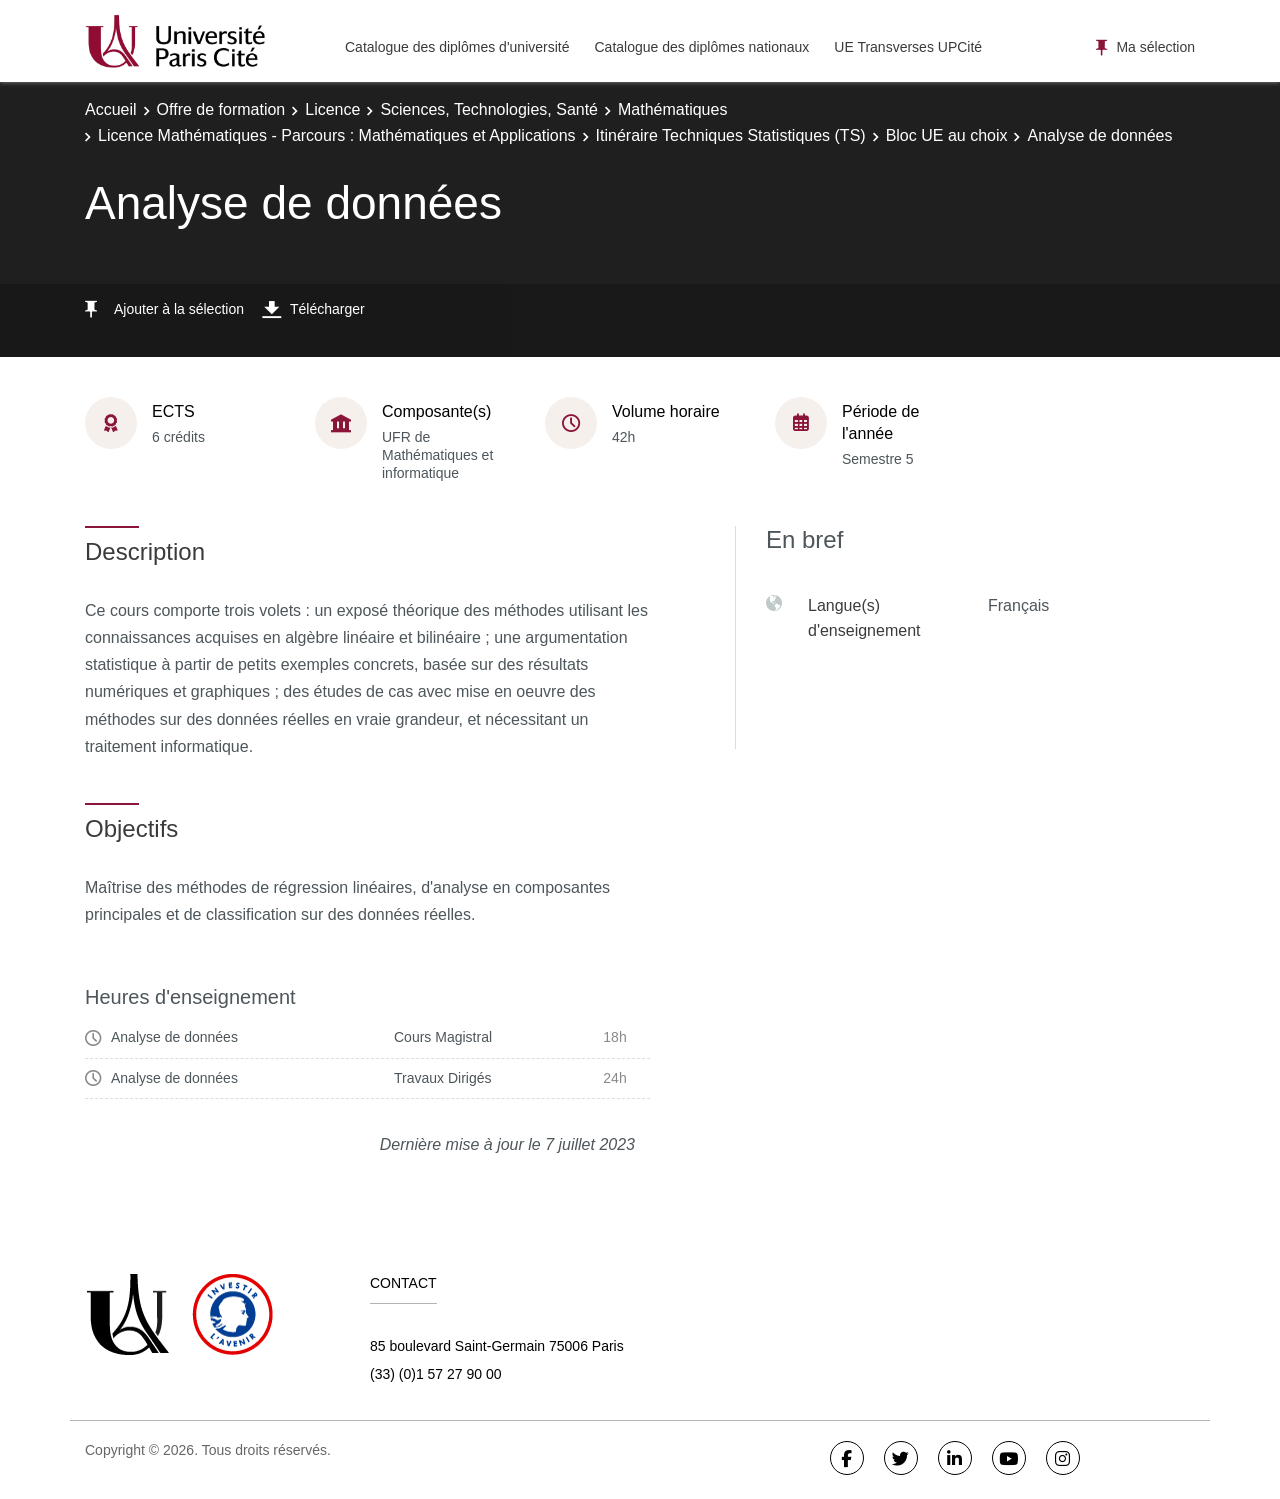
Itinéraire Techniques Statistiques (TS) (731, 135)
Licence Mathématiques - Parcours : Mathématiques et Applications (337, 135)
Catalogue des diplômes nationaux (701, 47)
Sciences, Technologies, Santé (489, 109)
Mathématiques (672, 109)
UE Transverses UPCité (908, 47)
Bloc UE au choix (947, 135)
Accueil (111, 109)
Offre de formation (221, 109)
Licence (332, 109)
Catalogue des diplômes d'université (457, 47)
